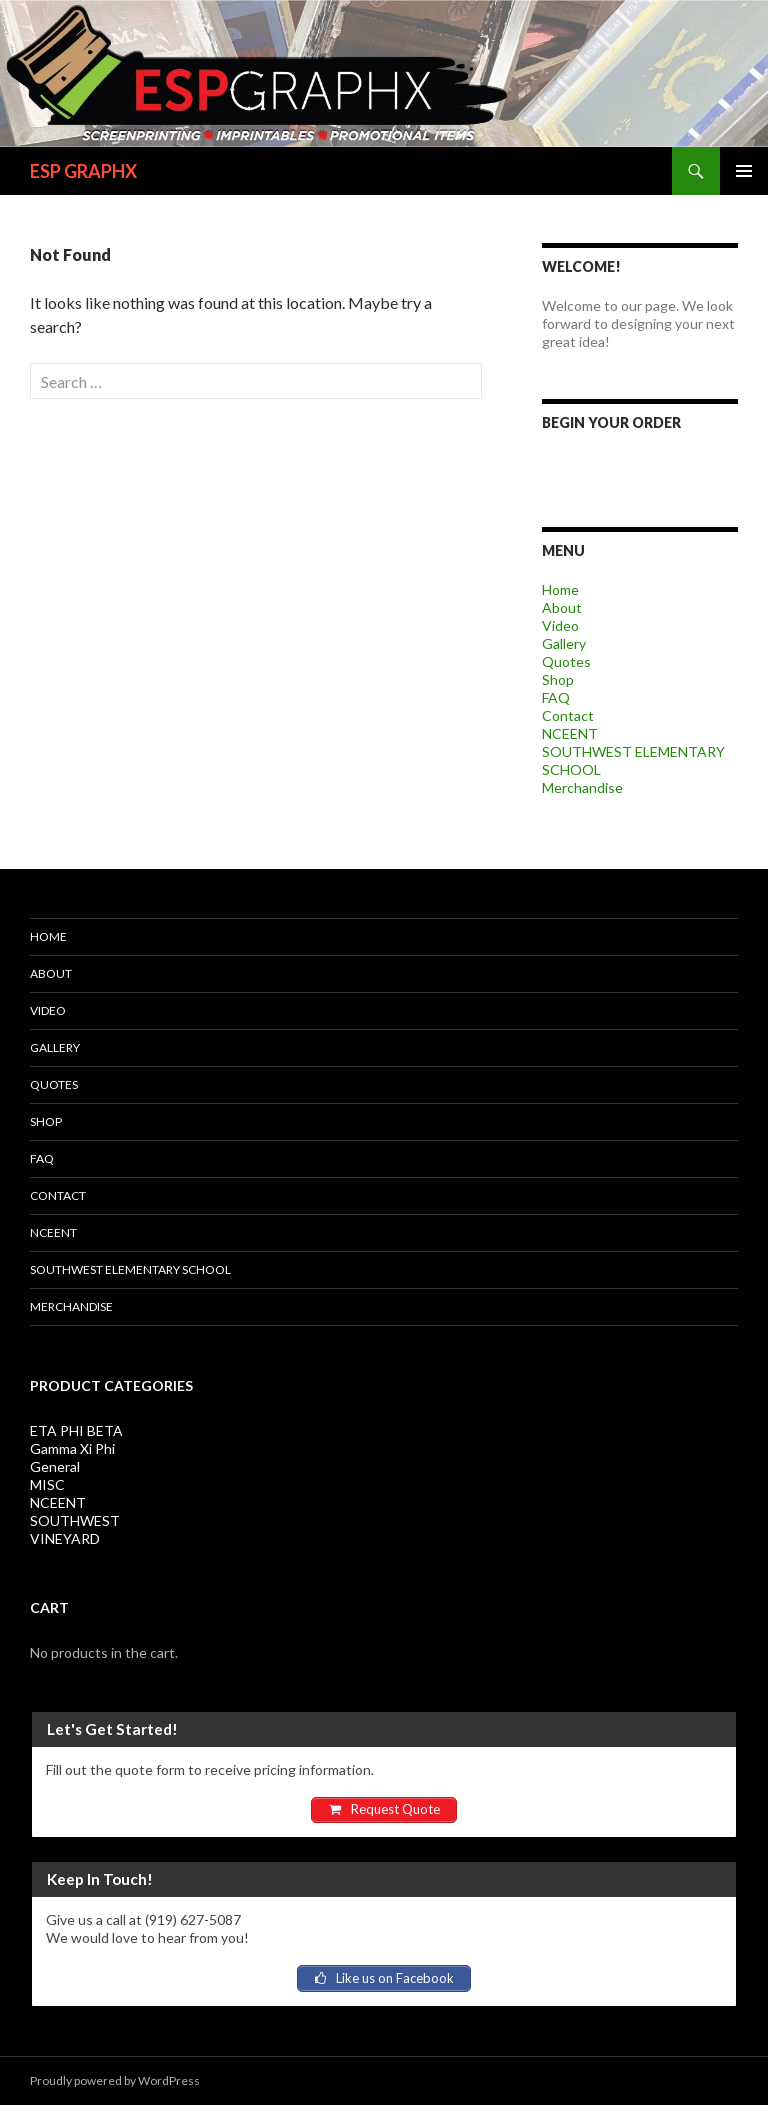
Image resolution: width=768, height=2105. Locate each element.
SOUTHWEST (75, 1520)
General (55, 1466)
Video (560, 625)
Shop (558, 679)
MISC (47, 1484)
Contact (568, 715)
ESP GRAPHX (83, 171)
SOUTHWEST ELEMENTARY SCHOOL (130, 1269)
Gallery (564, 643)
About (562, 607)
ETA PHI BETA (76, 1430)
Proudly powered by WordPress (115, 2080)
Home (560, 589)
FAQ (556, 697)
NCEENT (570, 733)
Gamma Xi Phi (72, 1448)
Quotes (566, 661)
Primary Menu (744, 171)
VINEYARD (65, 1538)
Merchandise (582, 787)
